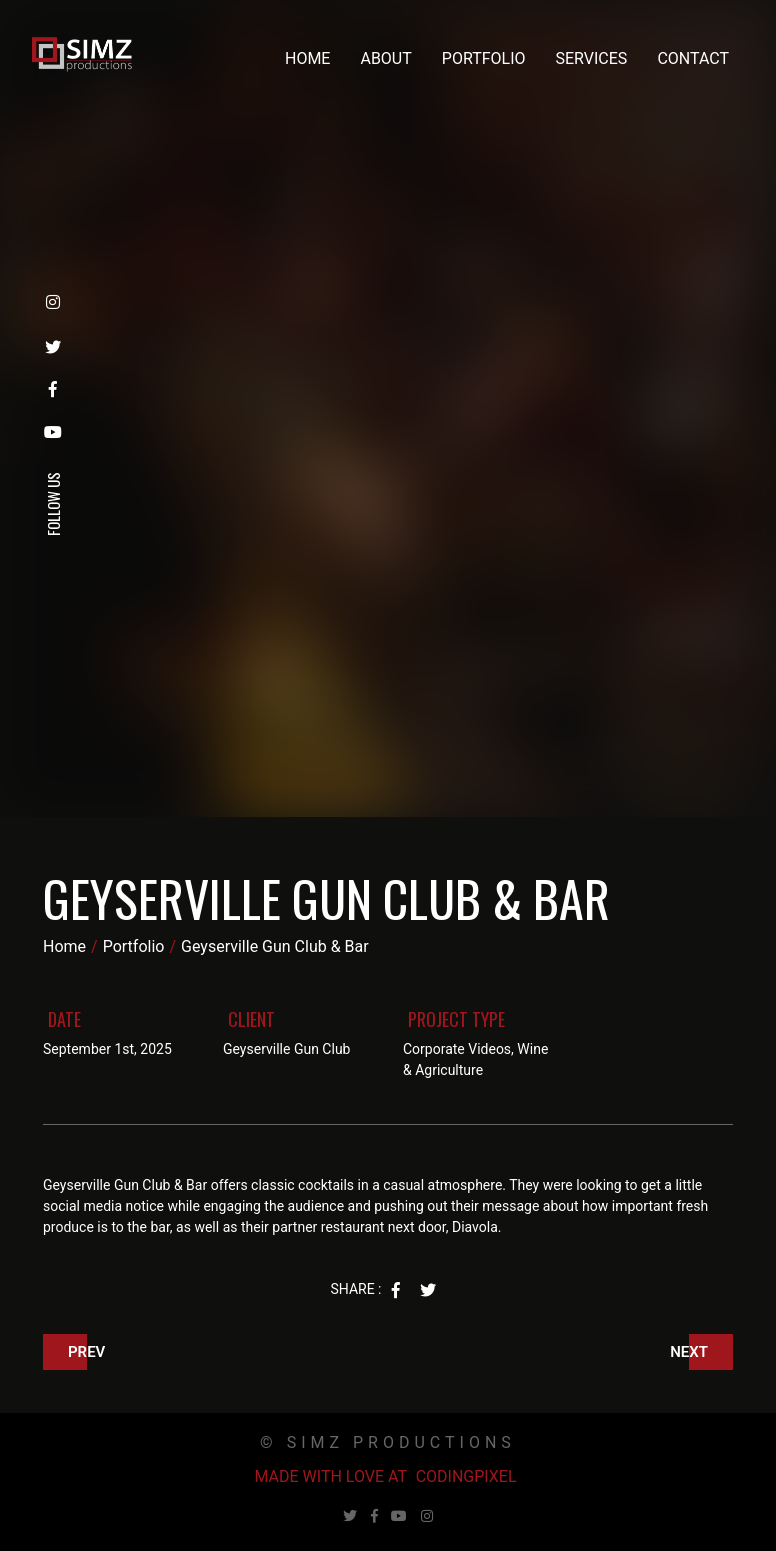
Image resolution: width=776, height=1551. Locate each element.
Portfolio (484, 58)
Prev (86, 1352)
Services (592, 58)
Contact (693, 58)
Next (689, 1352)
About (385, 58)
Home (307, 58)
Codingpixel (466, 1476)
